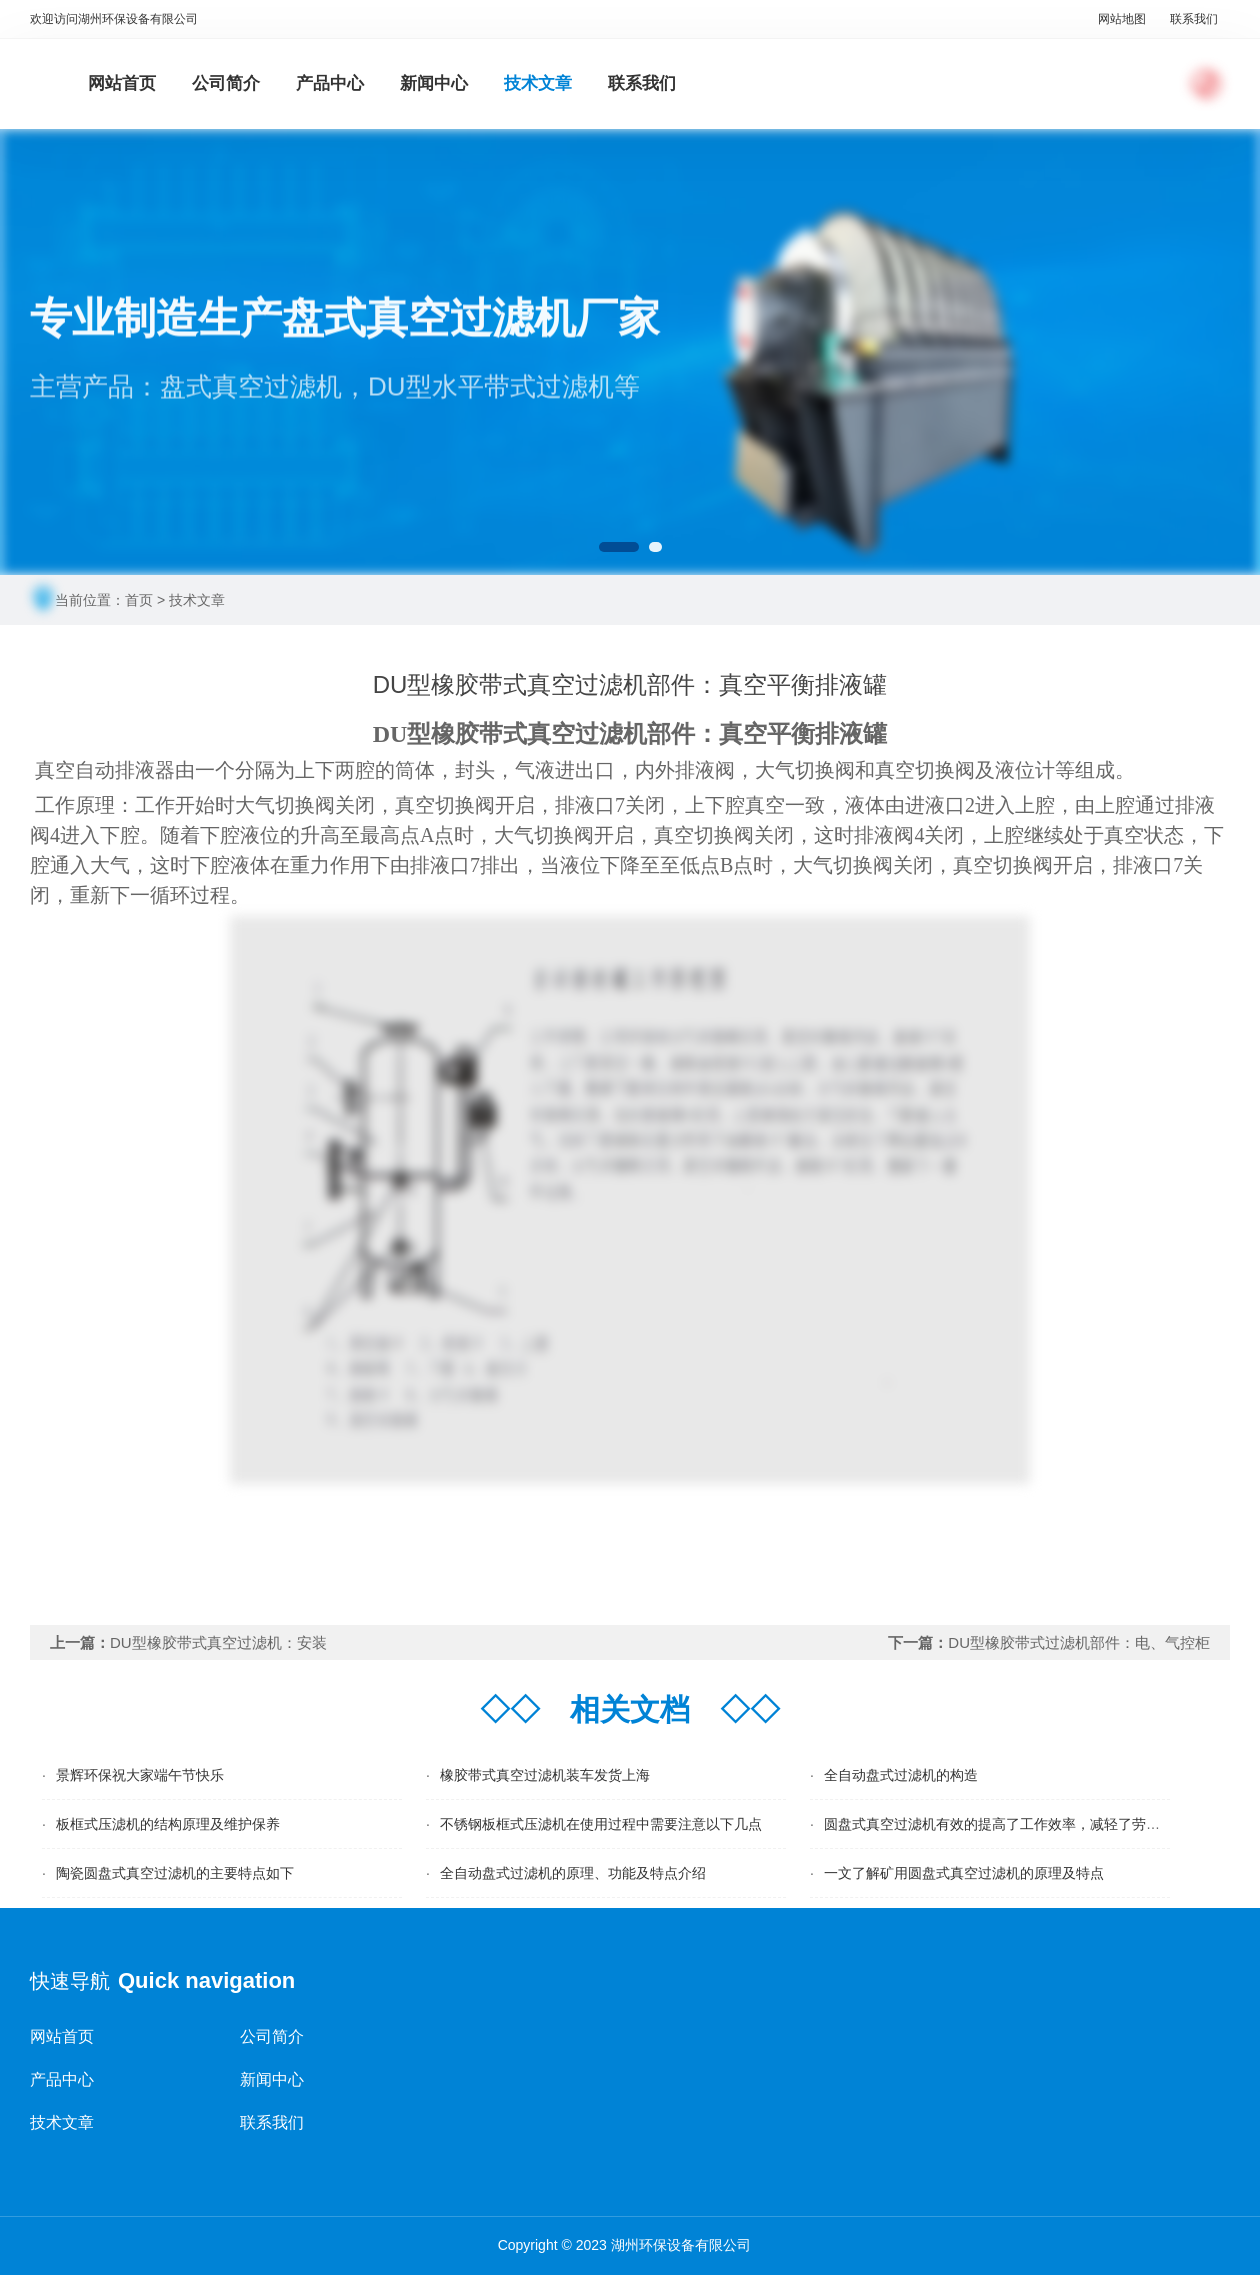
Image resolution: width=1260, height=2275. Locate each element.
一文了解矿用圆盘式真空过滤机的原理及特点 (964, 1873)
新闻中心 (434, 83)
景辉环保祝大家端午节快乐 (140, 1775)
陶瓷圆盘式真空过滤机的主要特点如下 (175, 1873)
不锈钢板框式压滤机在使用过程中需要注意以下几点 (601, 1824)
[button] (619, 547)
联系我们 (1194, 19)
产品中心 (330, 83)
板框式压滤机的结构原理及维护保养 (168, 1824)
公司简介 (226, 83)
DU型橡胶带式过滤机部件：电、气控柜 (1079, 1642)
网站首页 (122, 83)
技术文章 (538, 83)
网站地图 (1122, 19)
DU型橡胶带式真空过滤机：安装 (218, 1642)
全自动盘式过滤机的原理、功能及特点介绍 (573, 1873)
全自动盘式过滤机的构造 (901, 1775)
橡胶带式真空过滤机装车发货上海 (545, 1775)
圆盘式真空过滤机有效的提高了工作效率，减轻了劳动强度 (1006, 1824)
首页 (139, 600)
